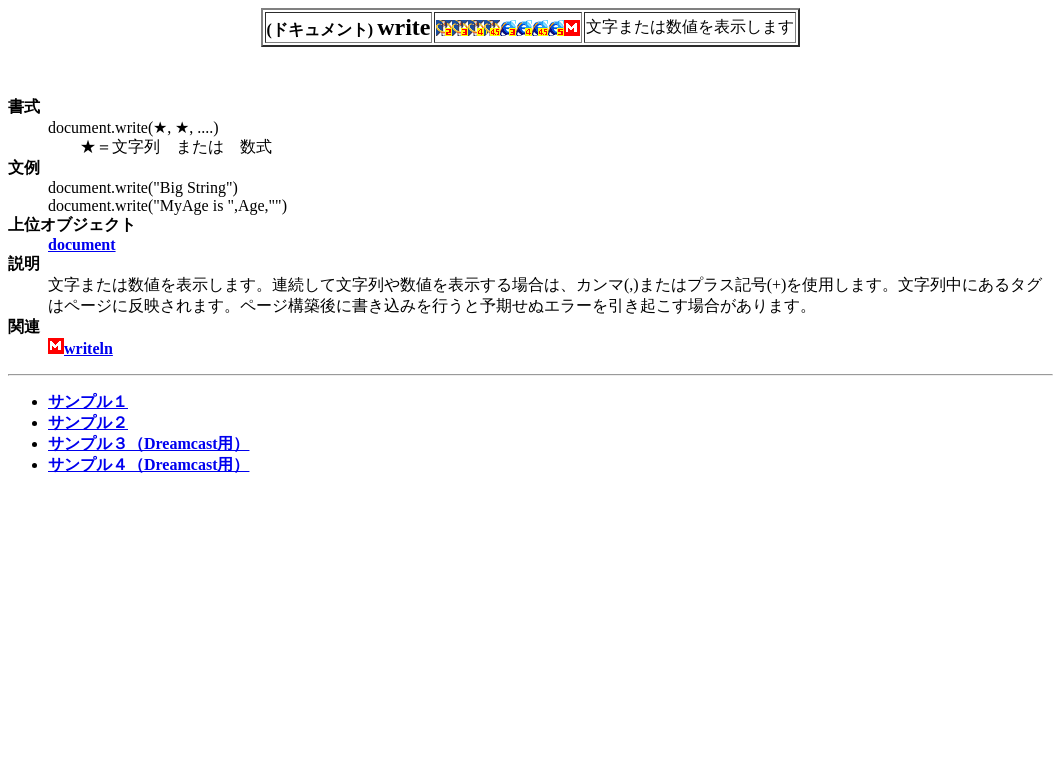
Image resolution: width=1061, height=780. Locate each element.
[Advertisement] (176, 632)
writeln (88, 348)
